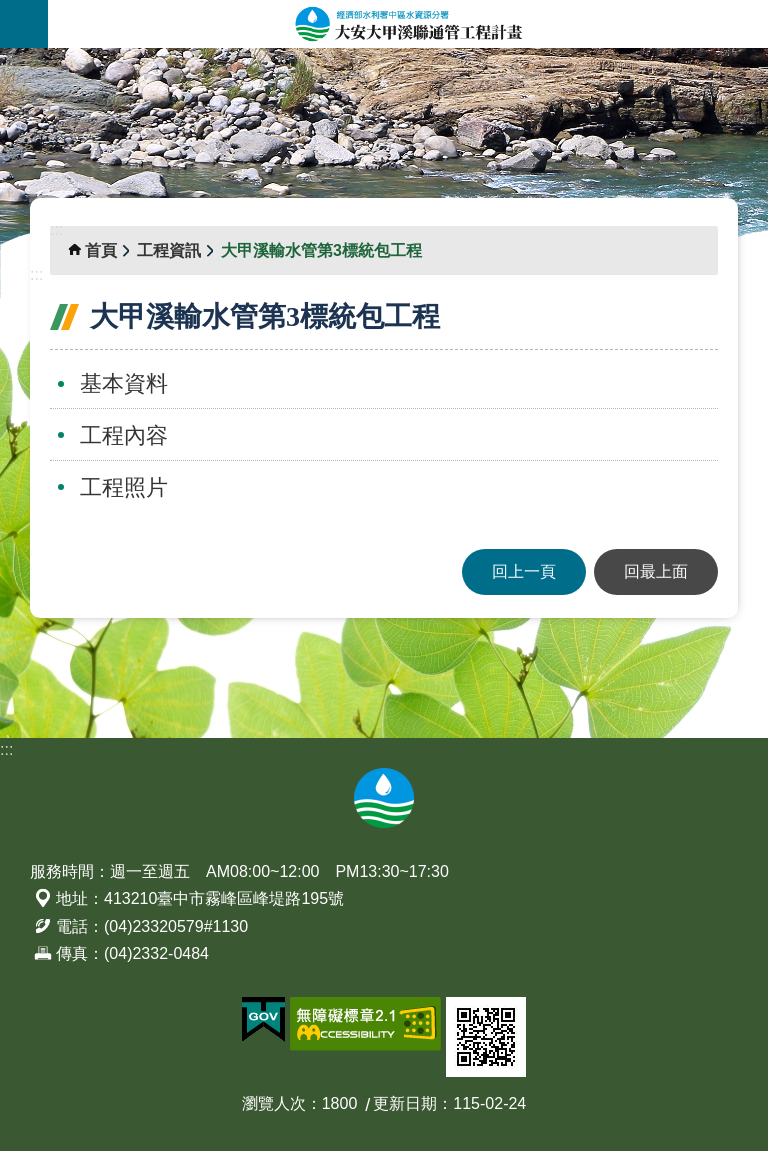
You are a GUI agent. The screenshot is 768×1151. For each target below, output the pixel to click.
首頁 (101, 250)
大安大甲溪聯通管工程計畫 (408, 24)
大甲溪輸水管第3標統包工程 (321, 250)
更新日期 (405, 1103)
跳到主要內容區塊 (10, 10)
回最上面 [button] (656, 571)
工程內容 (124, 435)
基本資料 (124, 383)
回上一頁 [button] (524, 571)
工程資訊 (169, 250)
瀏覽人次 (274, 1103)
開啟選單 (24, 24)
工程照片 (124, 487)
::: (6, 59)
